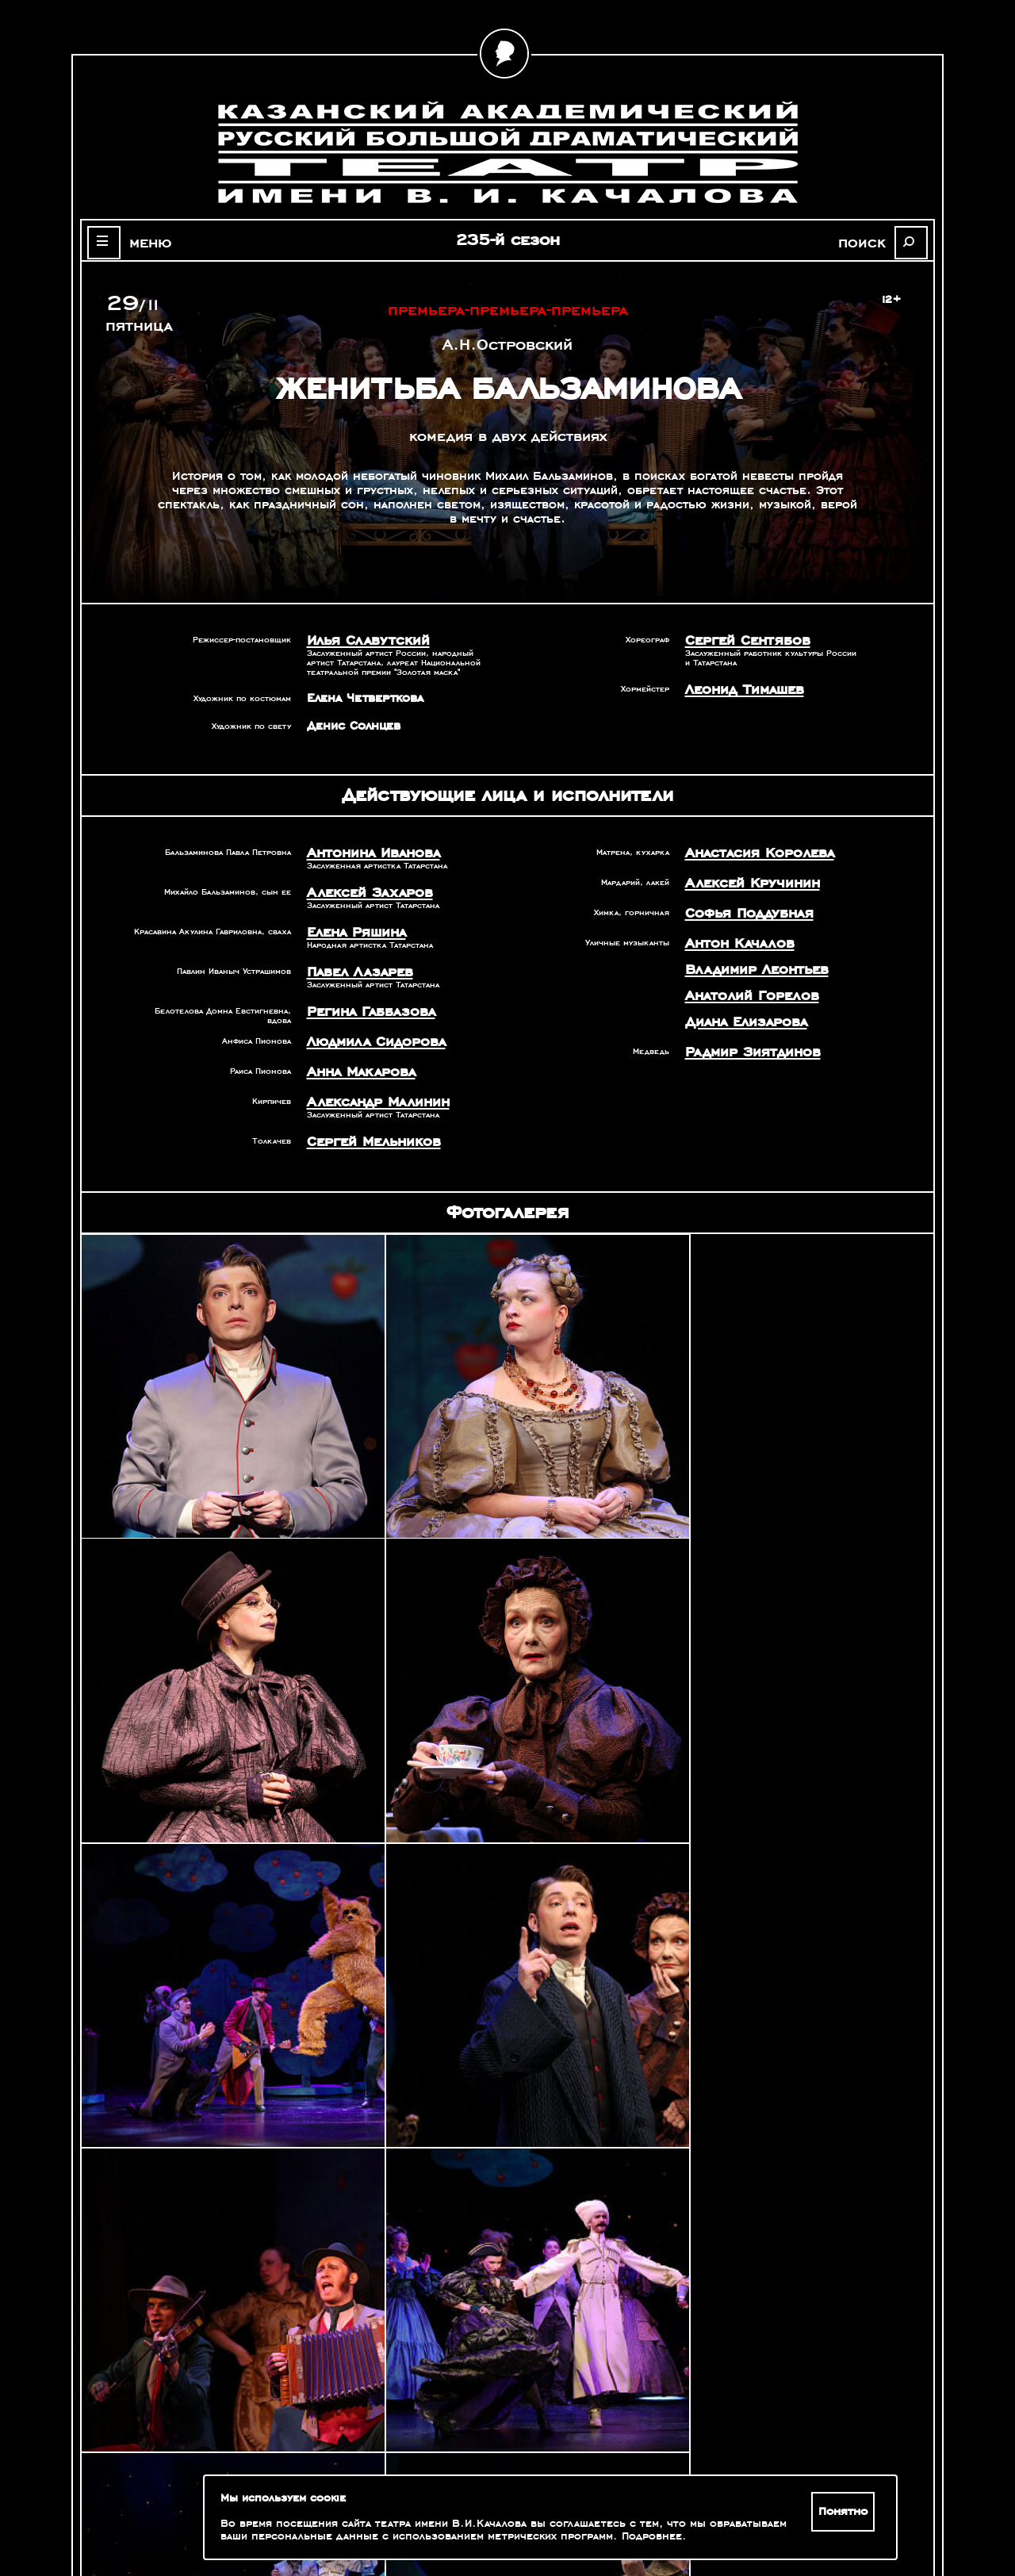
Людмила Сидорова (365, 1026)
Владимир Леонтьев (745, 956)
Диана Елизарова (737, 1004)
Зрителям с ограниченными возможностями (190, 2512)
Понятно (846, 2511)
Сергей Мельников (364, 1119)
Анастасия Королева (747, 849)
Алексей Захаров (359, 887)
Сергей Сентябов (738, 639)
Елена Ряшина (350, 924)
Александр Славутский (771, 2364)
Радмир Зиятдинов (742, 1032)
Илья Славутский (357, 639)
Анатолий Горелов (740, 980)
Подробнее (621, 2536)
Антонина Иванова (364, 849)
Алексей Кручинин (741, 877)
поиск (877, 241)
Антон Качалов (731, 933)
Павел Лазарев (351, 961)
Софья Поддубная (740, 905)
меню (137, 241)
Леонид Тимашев (736, 686)
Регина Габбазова (361, 998)
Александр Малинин (367, 1082)
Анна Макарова (353, 1054)
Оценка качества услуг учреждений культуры (191, 2493)
